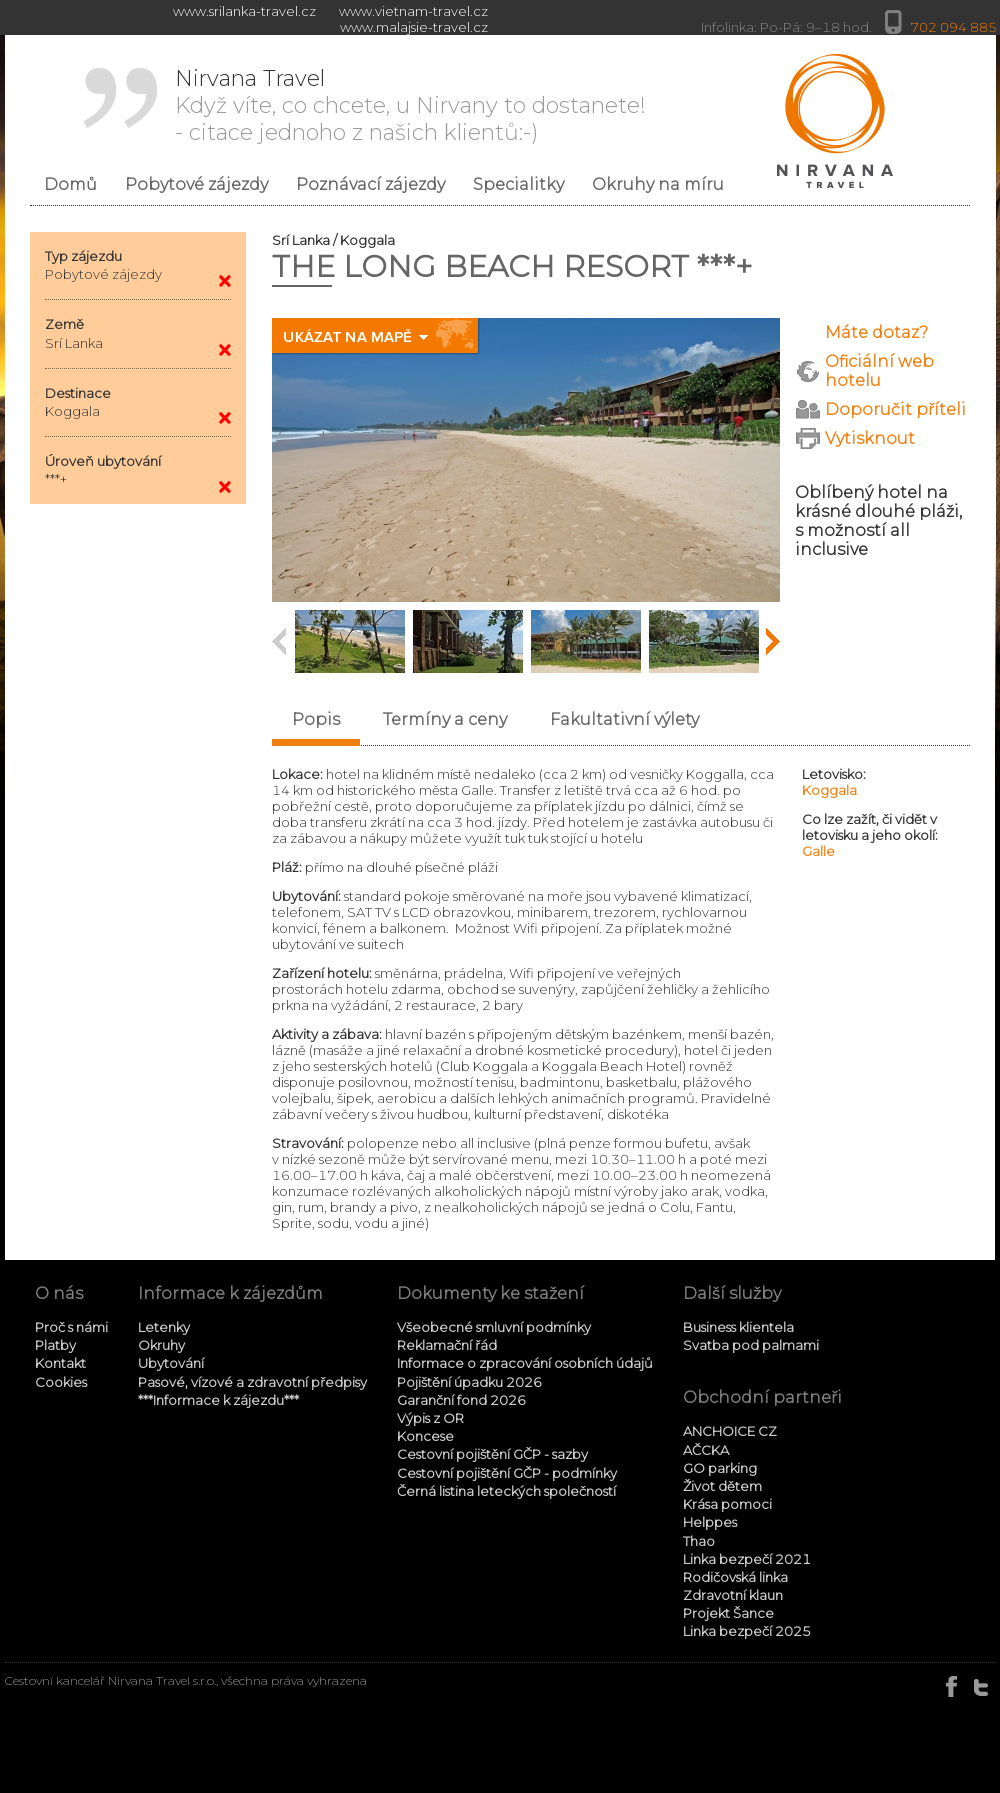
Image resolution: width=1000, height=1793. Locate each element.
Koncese (425, 1436)
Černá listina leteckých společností (506, 1491)
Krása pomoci (727, 1504)
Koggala (829, 790)
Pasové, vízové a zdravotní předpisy (252, 1382)
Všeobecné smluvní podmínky (494, 1327)
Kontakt (60, 1363)
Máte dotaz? (876, 332)
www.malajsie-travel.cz (414, 27)
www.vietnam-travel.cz (413, 11)
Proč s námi (71, 1327)
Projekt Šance (728, 1613)
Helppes (710, 1522)
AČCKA (706, 1450)
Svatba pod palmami (751, 1345)
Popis (316, 719)
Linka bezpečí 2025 (747, 1631)
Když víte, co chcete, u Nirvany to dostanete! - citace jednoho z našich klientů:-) (410, 105)
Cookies (61, 1382)
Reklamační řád (447, 1345)
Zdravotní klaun (733, 1595)
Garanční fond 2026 (461, 1400)
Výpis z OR (430, 1418)
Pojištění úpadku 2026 (469, 1382)
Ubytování (171, 1363)
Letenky (164, 1327)
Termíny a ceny (445, 719)
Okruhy (161, 1345)
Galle (818, 851)
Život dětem (722, 1486)
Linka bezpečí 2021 (747, 1559)
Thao (699, 1541)
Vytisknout (870, 438)
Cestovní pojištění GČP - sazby (492, 1454)
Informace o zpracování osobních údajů (525, 1363)
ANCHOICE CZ (730, 1431)
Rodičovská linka (735, 1577)
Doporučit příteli (895, 409)
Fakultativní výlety (624, 719)
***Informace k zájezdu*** (218, 1400)
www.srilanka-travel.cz (244, 11)
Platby (55, 1345)
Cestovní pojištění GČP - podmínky (507, 1473)
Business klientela (738, 1327)
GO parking (720, 1468)
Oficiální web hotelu (879, 371)
